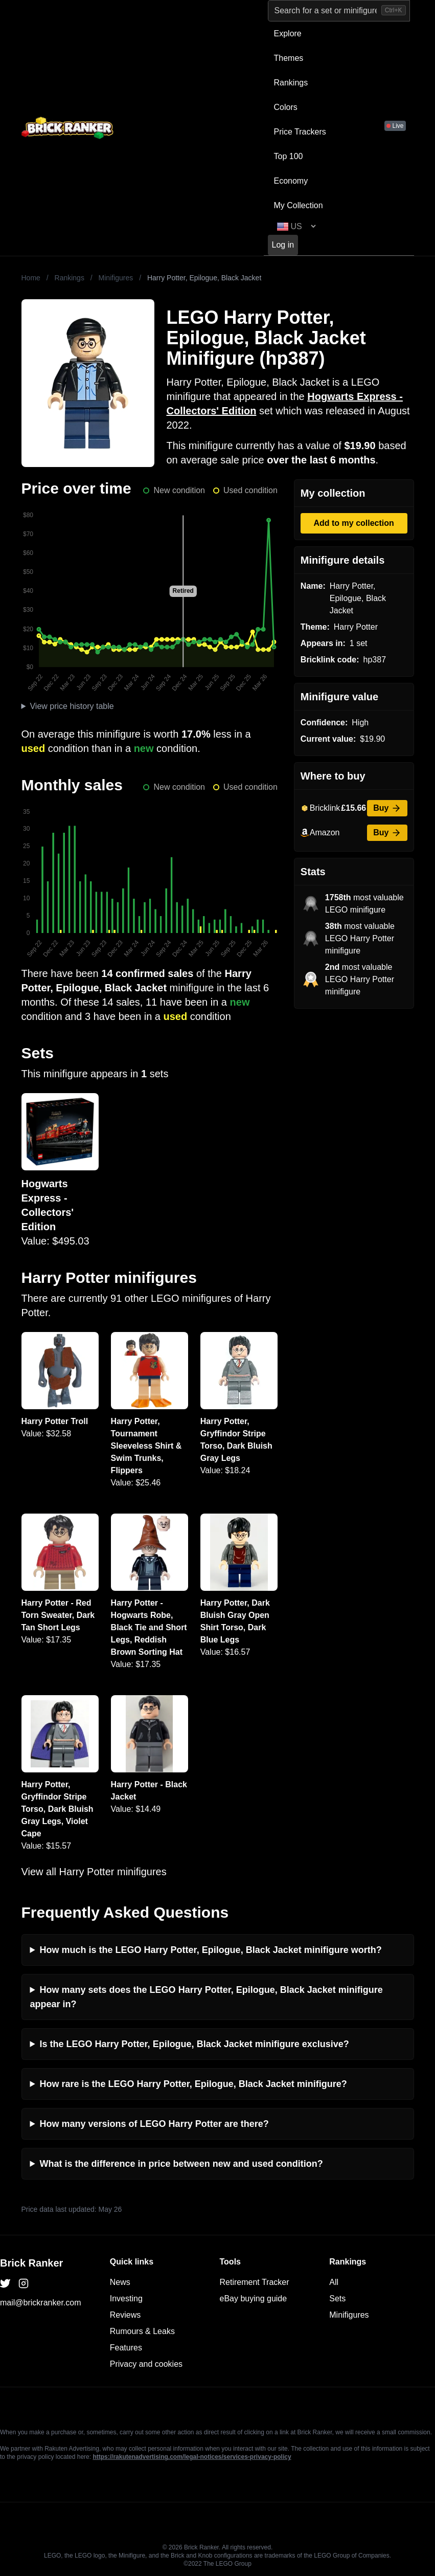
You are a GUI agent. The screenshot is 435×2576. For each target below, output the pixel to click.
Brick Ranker (31, 2263)
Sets (337, 2298)
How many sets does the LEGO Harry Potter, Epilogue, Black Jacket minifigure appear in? (206, 1997)
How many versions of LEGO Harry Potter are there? (154, 2124)
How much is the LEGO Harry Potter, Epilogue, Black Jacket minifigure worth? (211, 1950)
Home (30, 278)
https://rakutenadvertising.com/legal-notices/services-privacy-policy (192, 2456)
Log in (283, 244)
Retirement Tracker (254, 2282)
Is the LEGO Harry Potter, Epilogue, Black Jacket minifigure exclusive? (194, 2044)
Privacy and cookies (146, 2364)
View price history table (71, 706)
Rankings (291, 82)
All (333, 2282)
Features (126, 2347)
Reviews (125, 2315)
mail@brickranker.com (40, 2302)
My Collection (298, 205)
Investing (126, 2298)
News (120, 2282)
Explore (288, 33)
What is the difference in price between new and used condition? (181, 2164)
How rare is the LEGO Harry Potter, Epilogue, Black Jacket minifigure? (193, 2084)
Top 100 (288, 156)
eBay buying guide (253, 2298)
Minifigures (116, 278)
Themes (289, 58)
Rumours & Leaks (142, 2331)
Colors (285, 107)
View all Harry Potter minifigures (94, 1871)
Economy (291, 180)
